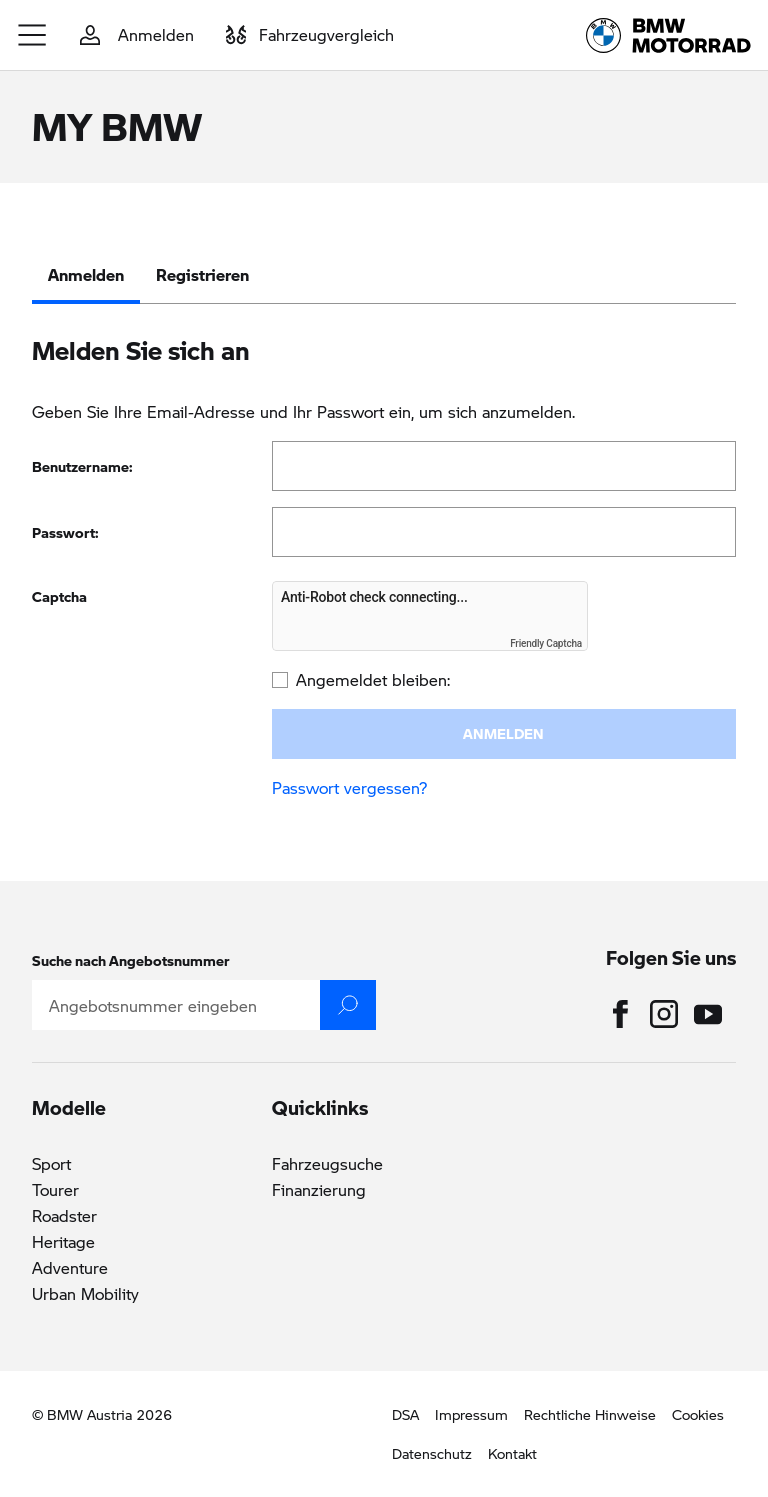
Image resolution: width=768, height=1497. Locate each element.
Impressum (471, 1414)
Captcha (59, 596)
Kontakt (512, 1453)
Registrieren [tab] (202, 274)
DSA (405, 1414)
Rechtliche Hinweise (590, 1414)
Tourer (55, 1189)
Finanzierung (319, 1189)
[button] (33, 35)
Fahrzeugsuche (327, 1163)
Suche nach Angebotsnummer (131, 960)
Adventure (70, 1267)
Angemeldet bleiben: (373, 679)
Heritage (63, 1241)
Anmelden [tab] (86, 274)
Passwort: (65, 532)
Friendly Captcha (546, 643)
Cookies (698, 1414)
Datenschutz (432, 1453)
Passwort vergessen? (349, 787)
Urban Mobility (85, 1293)
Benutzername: (82, 466)
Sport (51, 1163)
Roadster (64, 1215)
